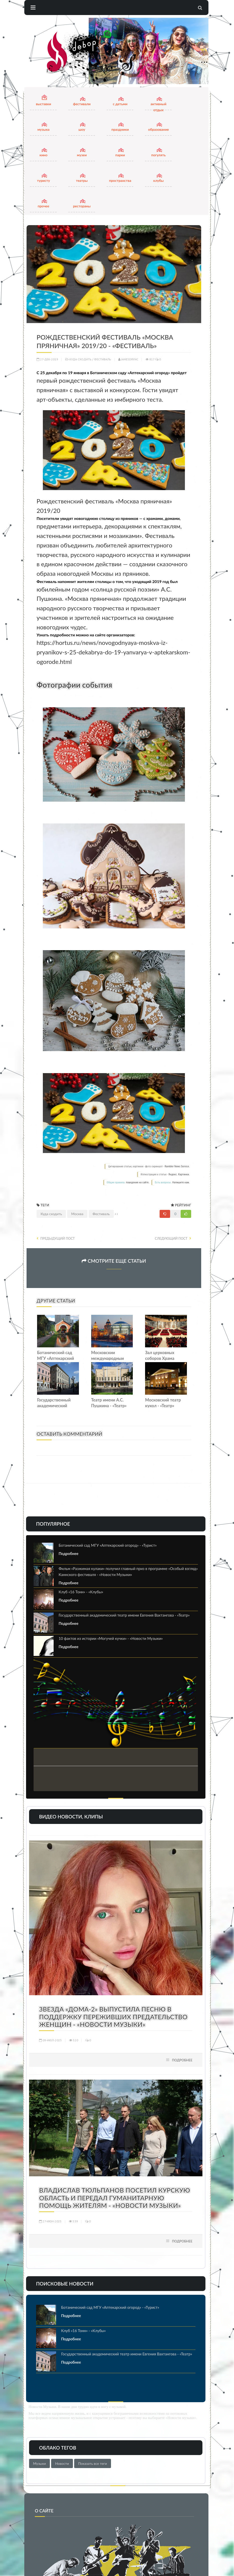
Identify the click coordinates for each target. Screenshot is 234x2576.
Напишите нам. (181, 1182)
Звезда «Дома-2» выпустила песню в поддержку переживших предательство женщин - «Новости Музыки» (113, 2016)
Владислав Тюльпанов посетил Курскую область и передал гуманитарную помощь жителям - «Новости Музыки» (114, 2197)
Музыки (39, 2463)
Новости (62, 2463)
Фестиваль (102, 359)
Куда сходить (80, 359)
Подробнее (68, 1553)
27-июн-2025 (50, 2221)
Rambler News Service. (177, 1166)
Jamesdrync (128, 359)
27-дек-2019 (47, 359)
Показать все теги (92, 2463)
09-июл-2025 (50, 2040)
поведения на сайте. (137, 1182)
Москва (77, 1214)
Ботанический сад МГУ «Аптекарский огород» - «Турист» (55, 1358)
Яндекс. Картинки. (179, 1174)
